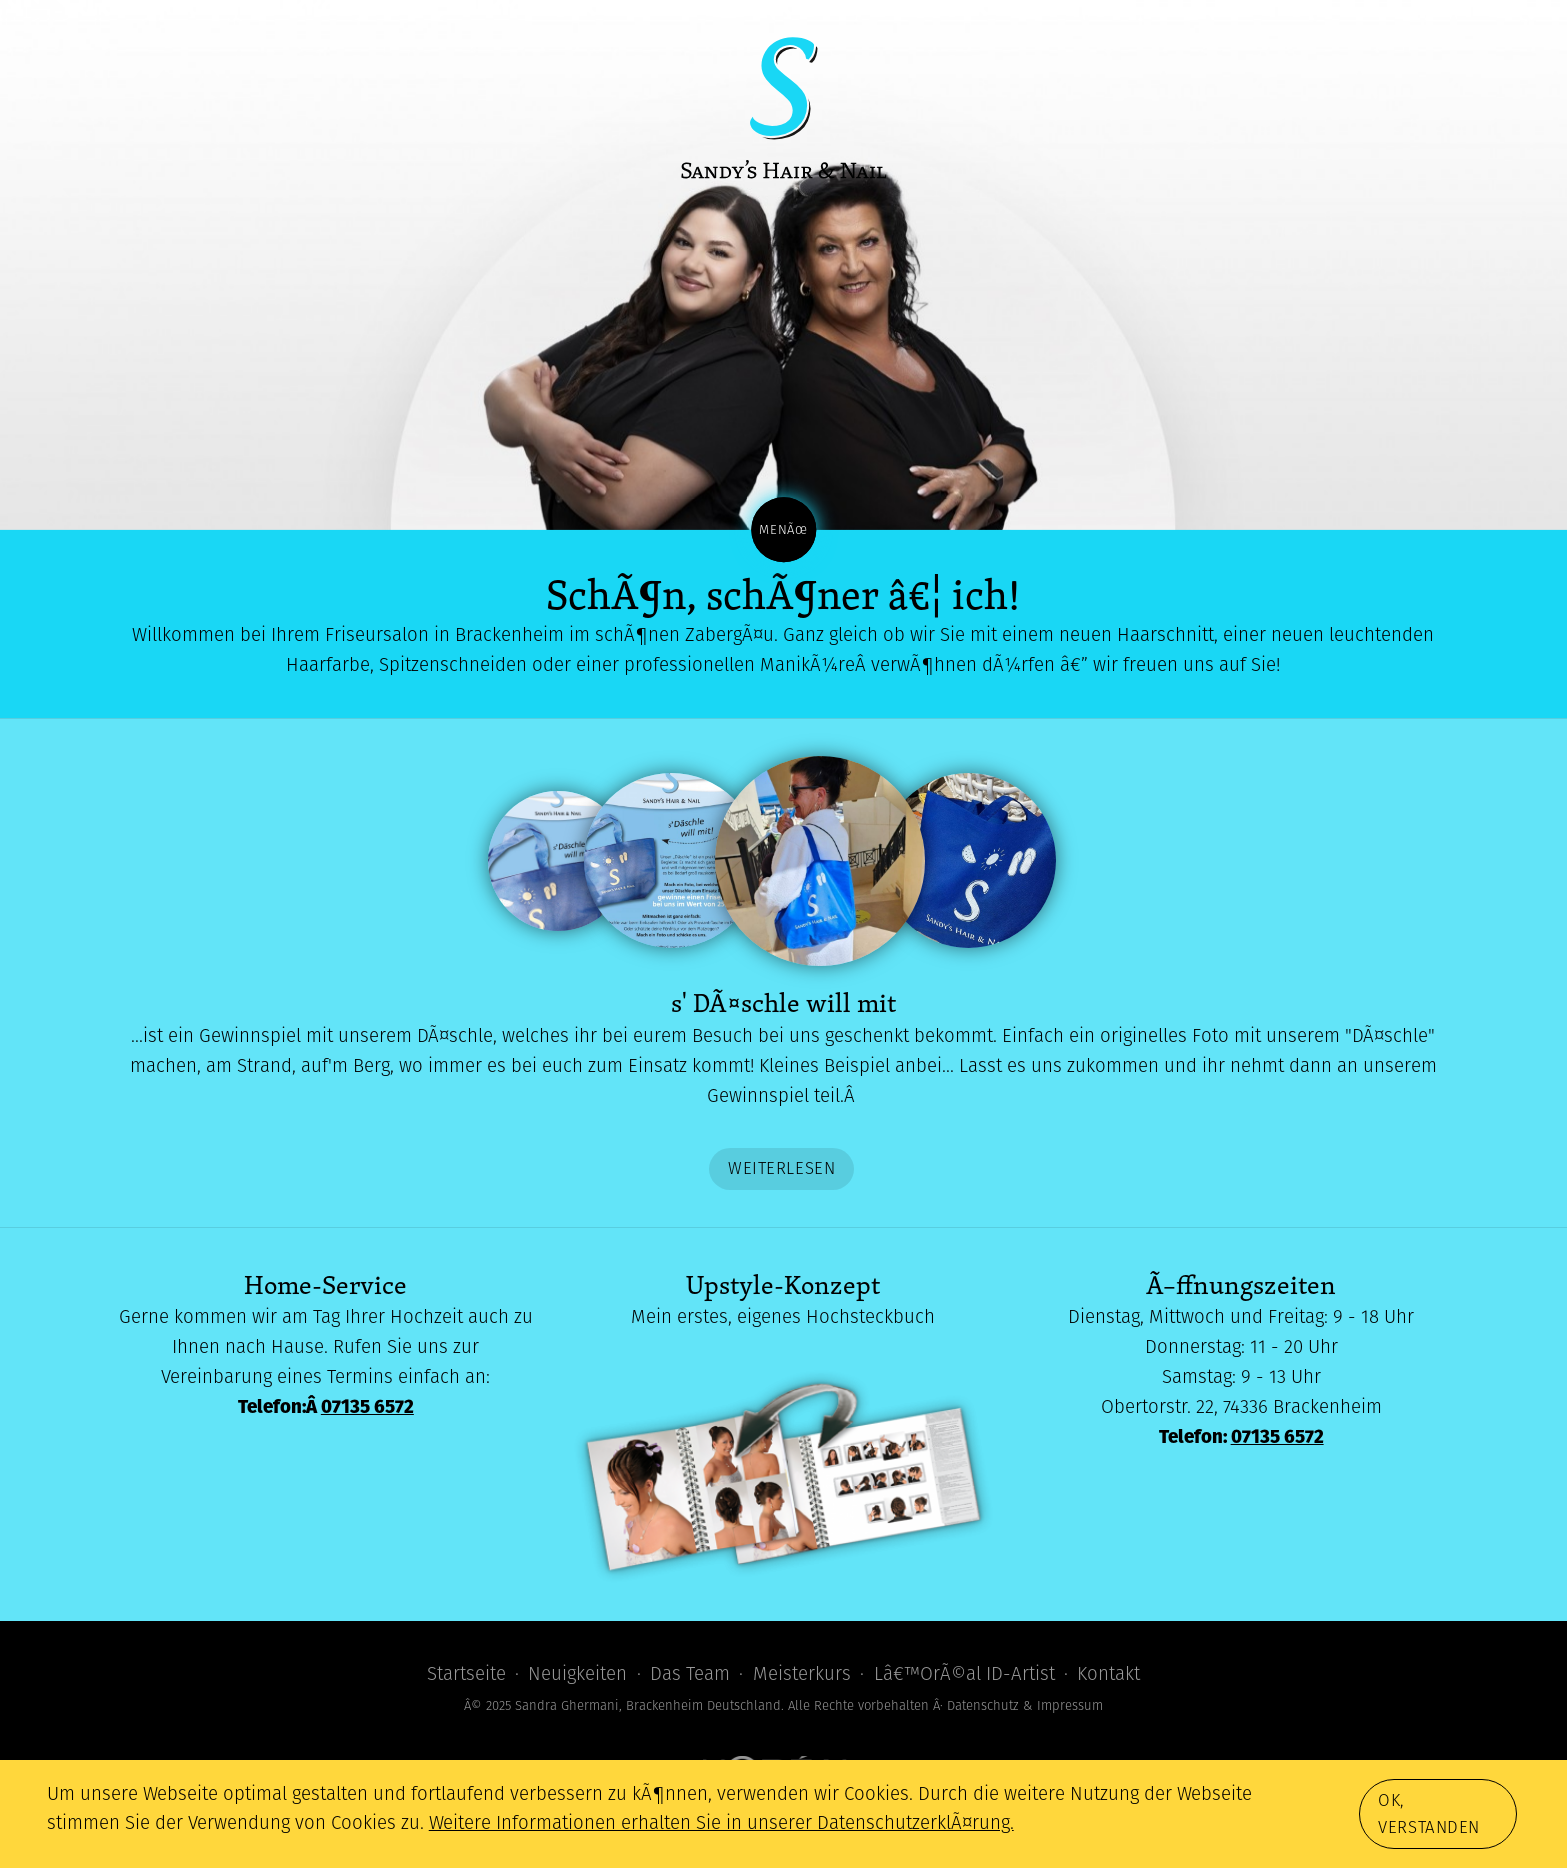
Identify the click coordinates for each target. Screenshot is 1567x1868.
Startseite (466, 1673)
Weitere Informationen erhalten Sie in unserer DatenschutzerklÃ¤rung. (721, 1822)
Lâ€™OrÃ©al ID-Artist (964, 1673)
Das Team (690, 1673)
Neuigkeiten (577, 1673)
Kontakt (1108, 1673)
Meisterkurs (802, 1673)
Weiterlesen (781, 1168)
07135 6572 (367, 1406)
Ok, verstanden (1429, 1813)
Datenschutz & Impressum (1025, 1705)
